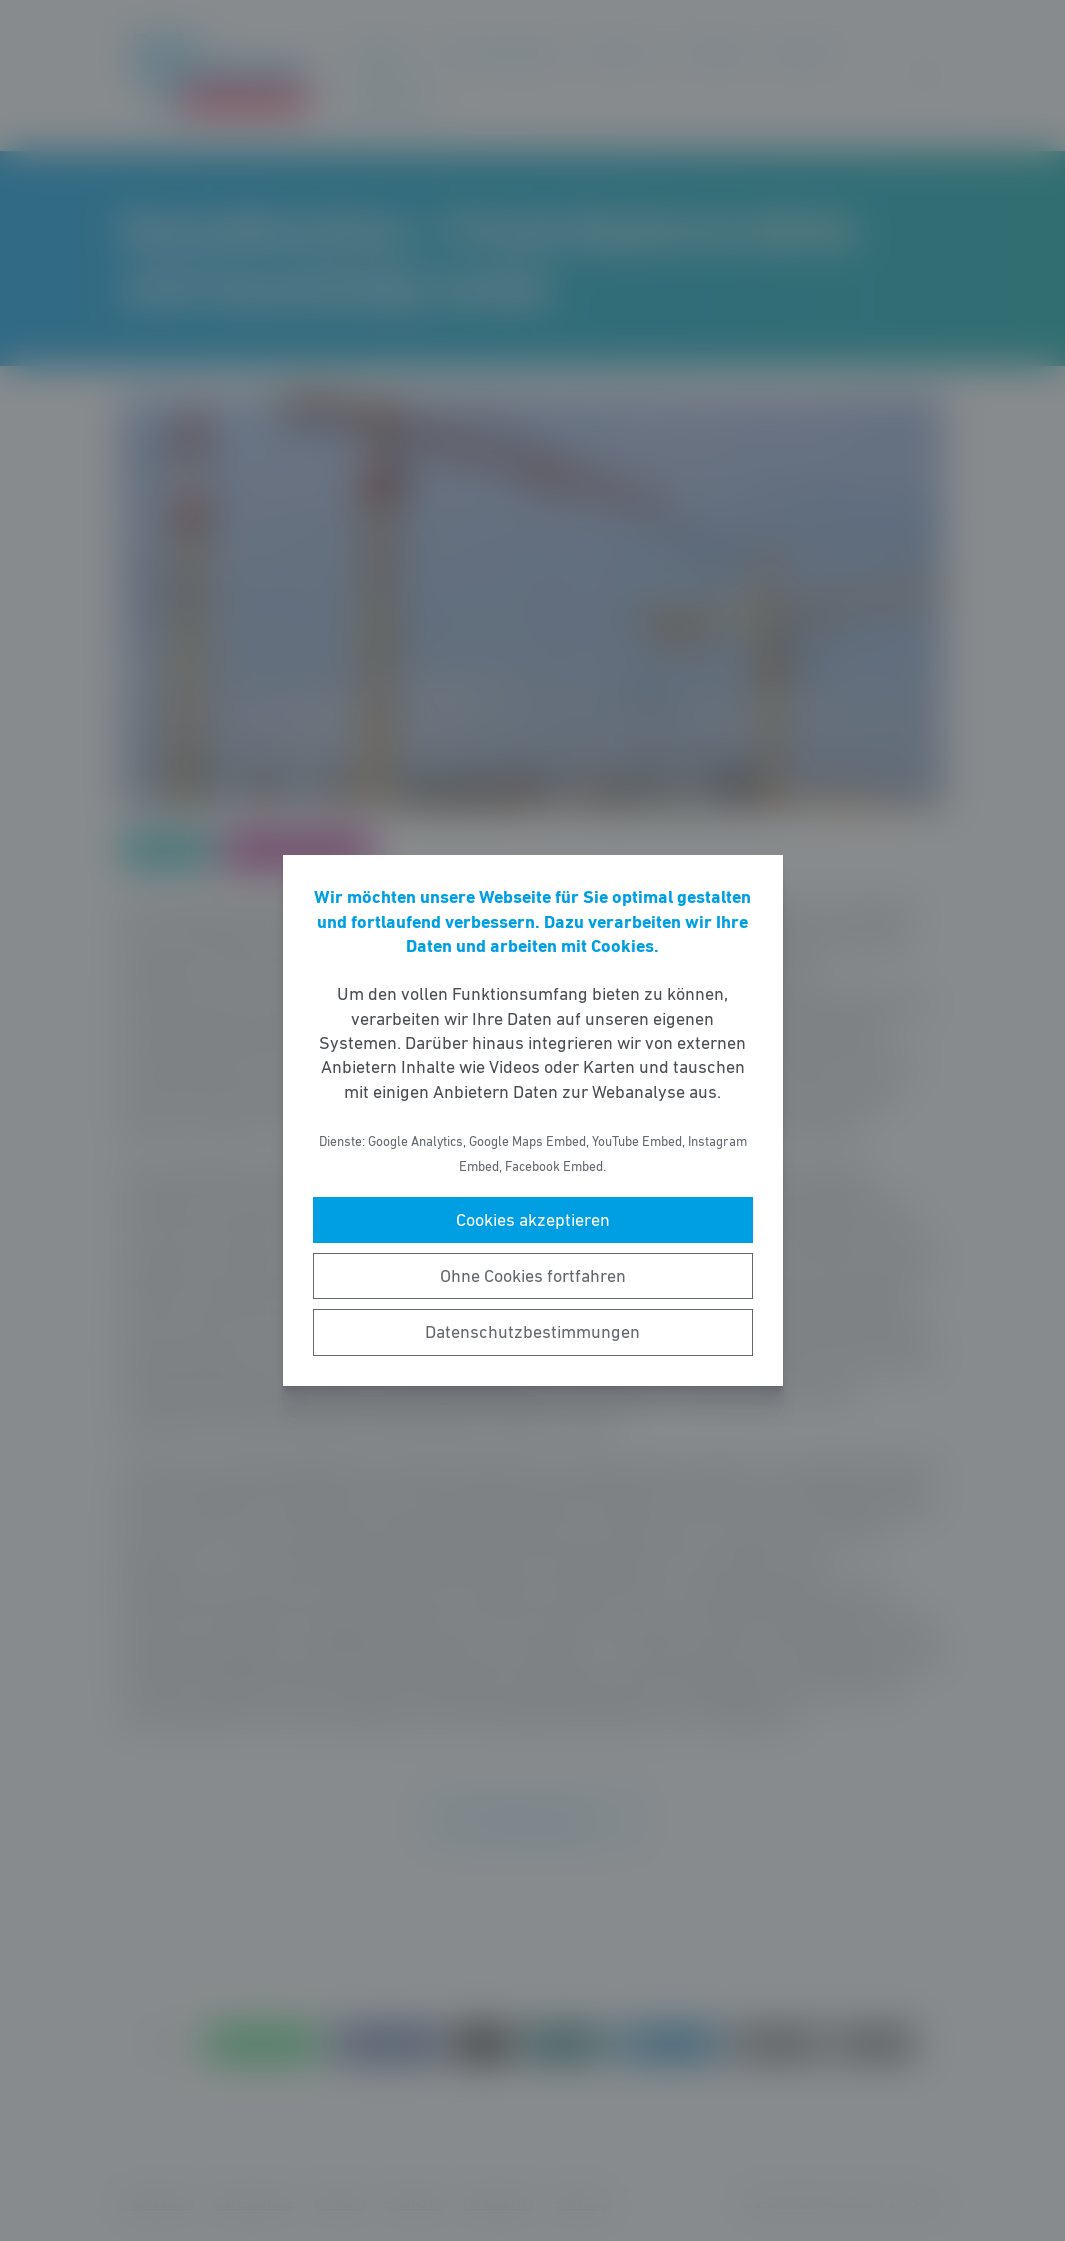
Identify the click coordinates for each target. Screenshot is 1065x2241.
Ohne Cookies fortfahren (533, 1276)
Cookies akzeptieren (533, 1220)
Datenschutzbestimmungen (532, 1332)
